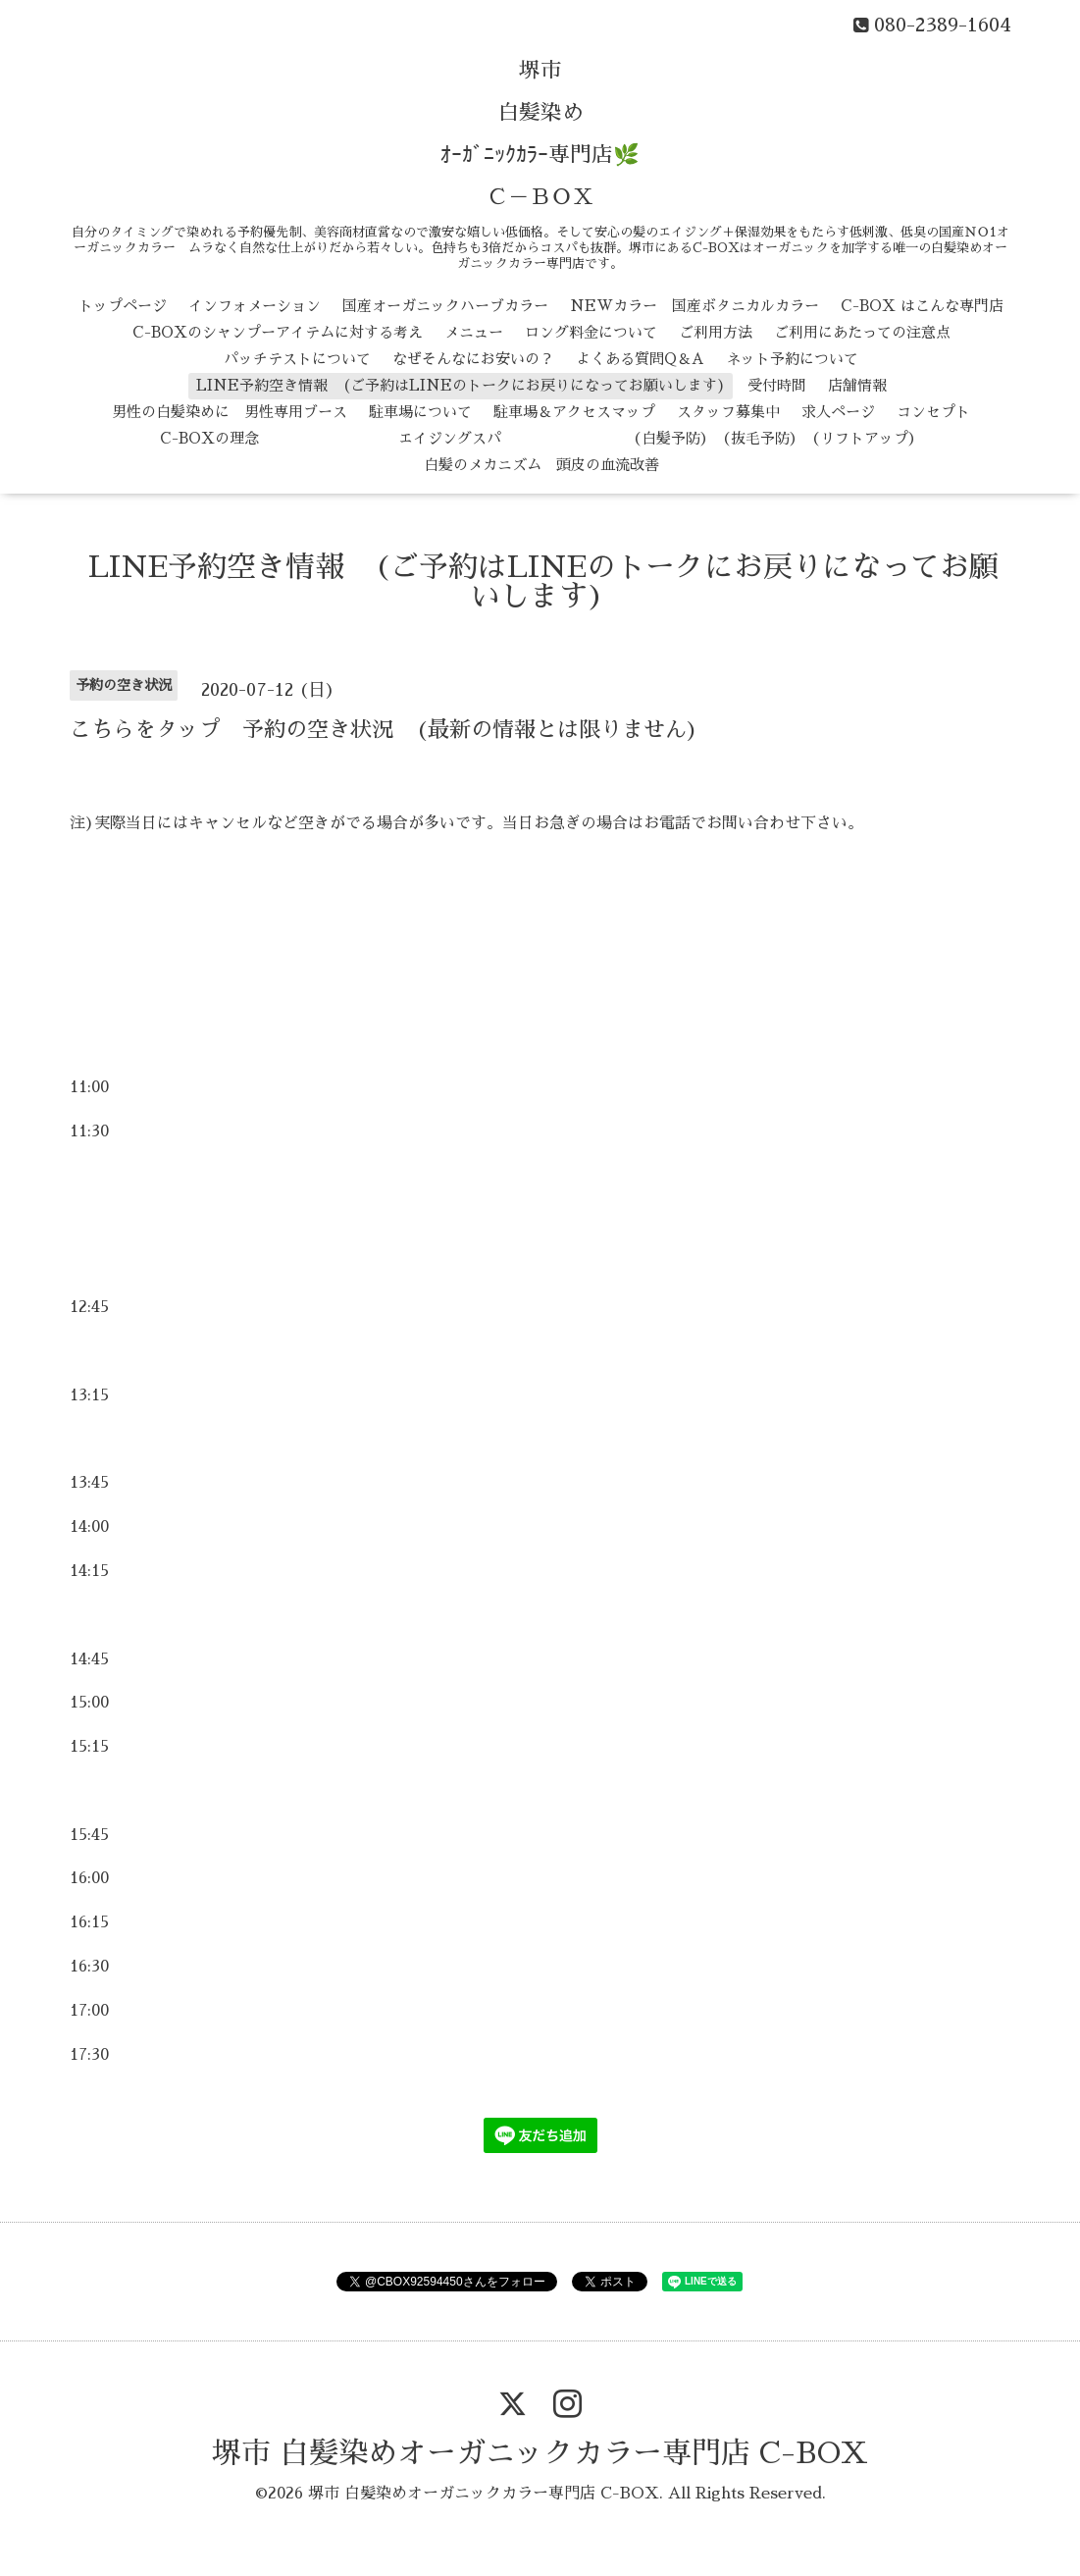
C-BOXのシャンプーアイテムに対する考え (277, 332)
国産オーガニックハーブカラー (445, 305)
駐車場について (420, 411)
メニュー (473, 332)
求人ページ (838, 411)
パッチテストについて (297, 358)
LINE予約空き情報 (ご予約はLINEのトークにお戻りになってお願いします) (461, 385)
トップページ (122, 305)
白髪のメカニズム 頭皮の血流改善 (541, 464)
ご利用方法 (715, 332)
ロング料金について (591, 332)
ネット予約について (792, 358)
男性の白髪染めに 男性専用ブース (229, 411)
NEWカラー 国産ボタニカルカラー (694, 305)
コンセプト (933, 411)
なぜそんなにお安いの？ (473, 358)
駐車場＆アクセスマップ (574, 411)
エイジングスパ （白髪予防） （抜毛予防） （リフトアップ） (602, 438)
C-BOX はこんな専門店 (922, 305)
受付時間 (776, 385)
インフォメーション (254, 305)
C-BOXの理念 (209, 438)
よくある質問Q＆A (640, 358)
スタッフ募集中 (728, 411)
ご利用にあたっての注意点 (862, 332)
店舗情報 (857, 385)
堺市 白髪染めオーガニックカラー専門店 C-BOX (540, 2453)
